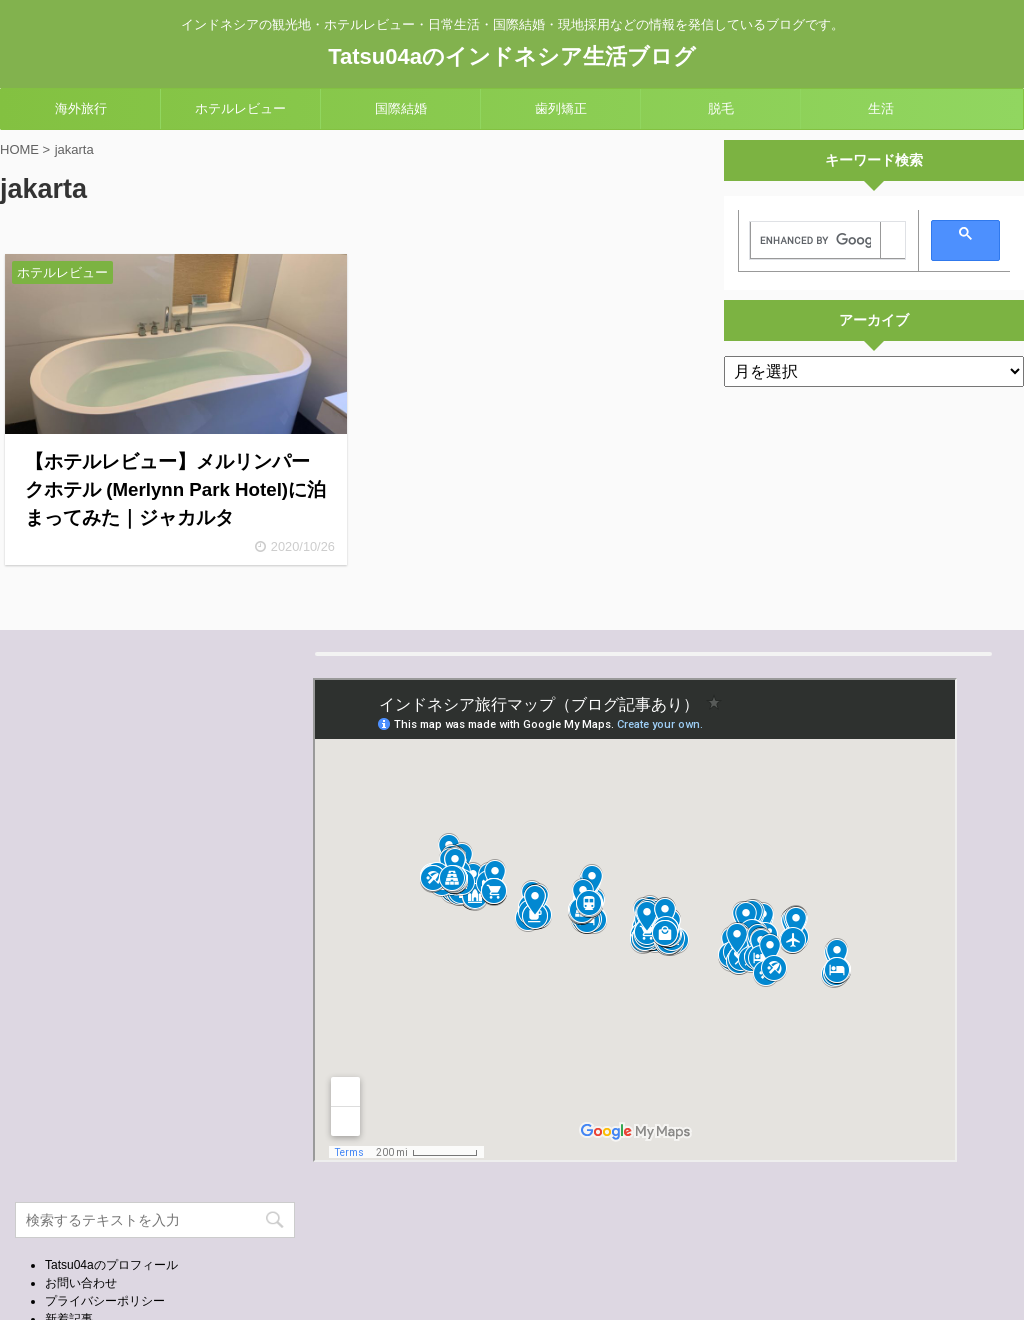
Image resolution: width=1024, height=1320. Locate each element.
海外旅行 (81, 108)
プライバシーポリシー (105, 1301)
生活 (881, 108)
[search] (815, 241)
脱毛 (721, 108)
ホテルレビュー (240, 108)
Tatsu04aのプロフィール (111, 1265)
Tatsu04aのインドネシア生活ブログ (512, 56)
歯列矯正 (561, 108)
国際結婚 (401, 108)
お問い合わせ (81, 1283)
